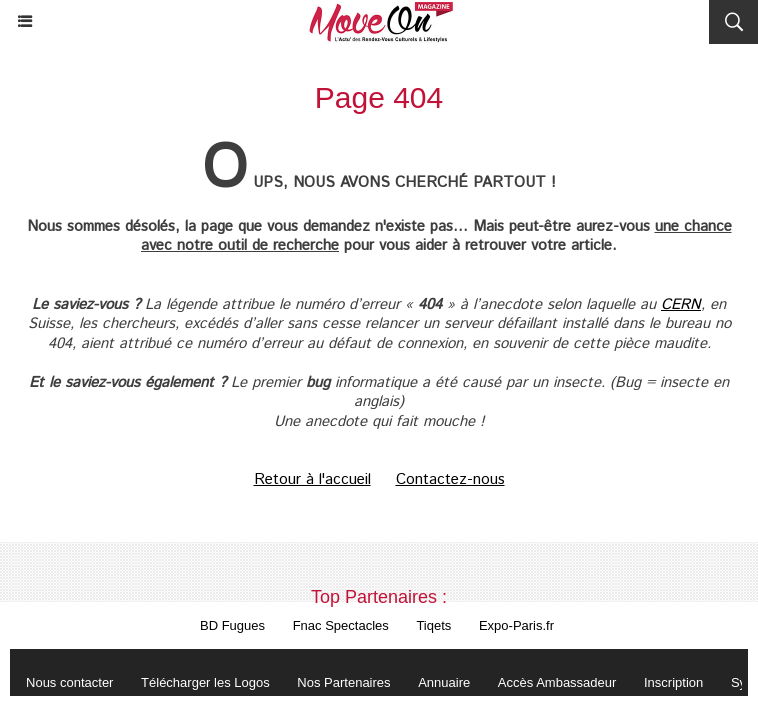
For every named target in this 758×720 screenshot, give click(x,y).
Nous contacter (69, 682)
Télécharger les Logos (205, 682)
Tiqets (433, 625)
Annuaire (444, 682)
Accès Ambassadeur (557, 682)
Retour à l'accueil (312, 479)
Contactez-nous (450, 479)
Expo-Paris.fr (516, 625)
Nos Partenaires (343, 682)
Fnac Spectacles (341, 625)
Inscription (673, 682)
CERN (681, 304)
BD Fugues (232, 625)
